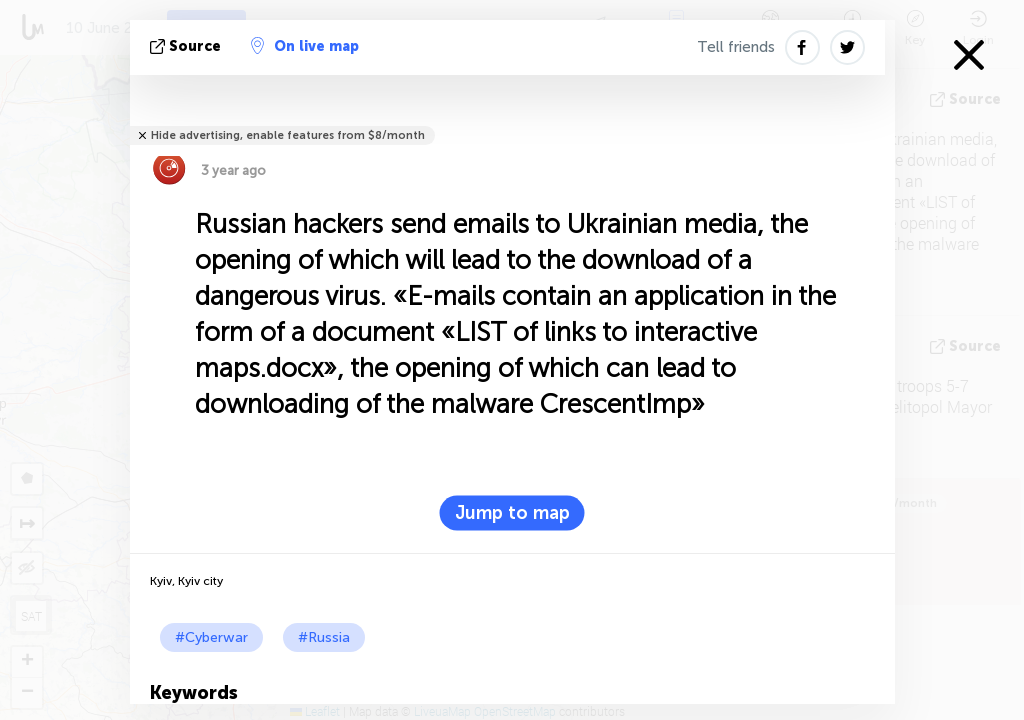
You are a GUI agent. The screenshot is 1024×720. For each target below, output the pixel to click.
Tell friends (736, 47)
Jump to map (512, 513)
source (187, 46)
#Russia (324, 637)
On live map (305, 46)
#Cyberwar (211, 637)
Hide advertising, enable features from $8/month (288, 135)
